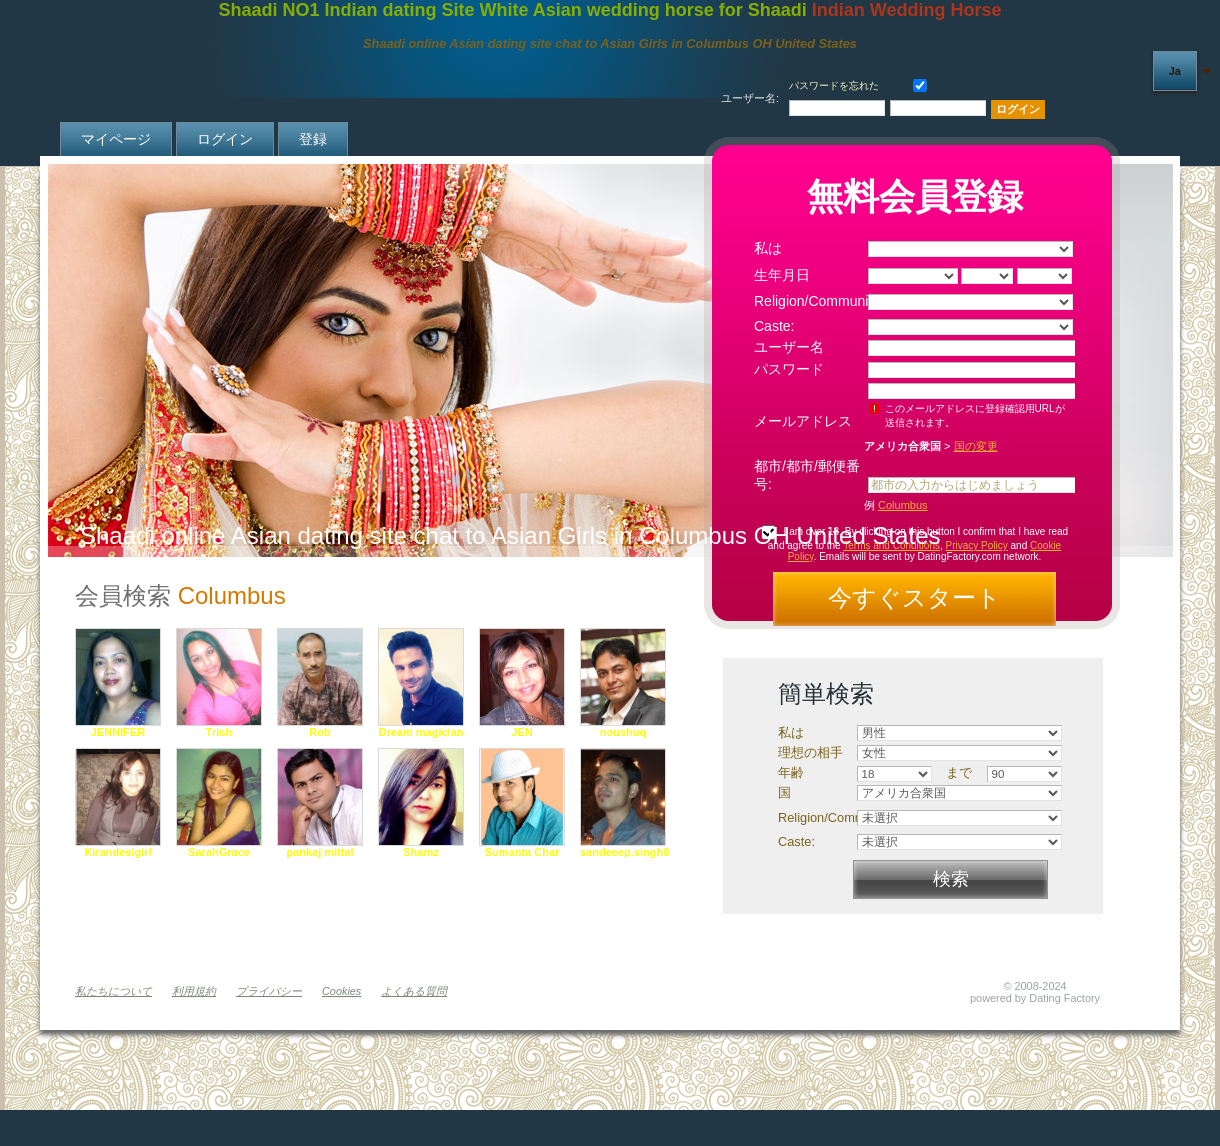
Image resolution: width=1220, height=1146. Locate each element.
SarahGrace (219, 852)
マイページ (116, 139)
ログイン (225, 139)
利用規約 (194, 991)
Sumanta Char (522, 852)
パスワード (789, 369)
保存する (916, 83)
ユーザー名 (789, 347)
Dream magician (421, 732)
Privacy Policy (977, 545)
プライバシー (269, 991)
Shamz (420, 852)
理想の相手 (810, 752)
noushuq (623, 732)
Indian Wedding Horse (907, 10)
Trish (219, 732)
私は (768, 248)
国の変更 (976, 446)
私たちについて (113, 991)
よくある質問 (414, 991)
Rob (319, 732)
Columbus (903, 505)
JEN (521, 732)
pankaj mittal (319, 852)
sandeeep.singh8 (624, 852)
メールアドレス (803, 421)
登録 (313, 139)
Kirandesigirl (117, 852)
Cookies (341, 991)
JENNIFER (118, 732)
